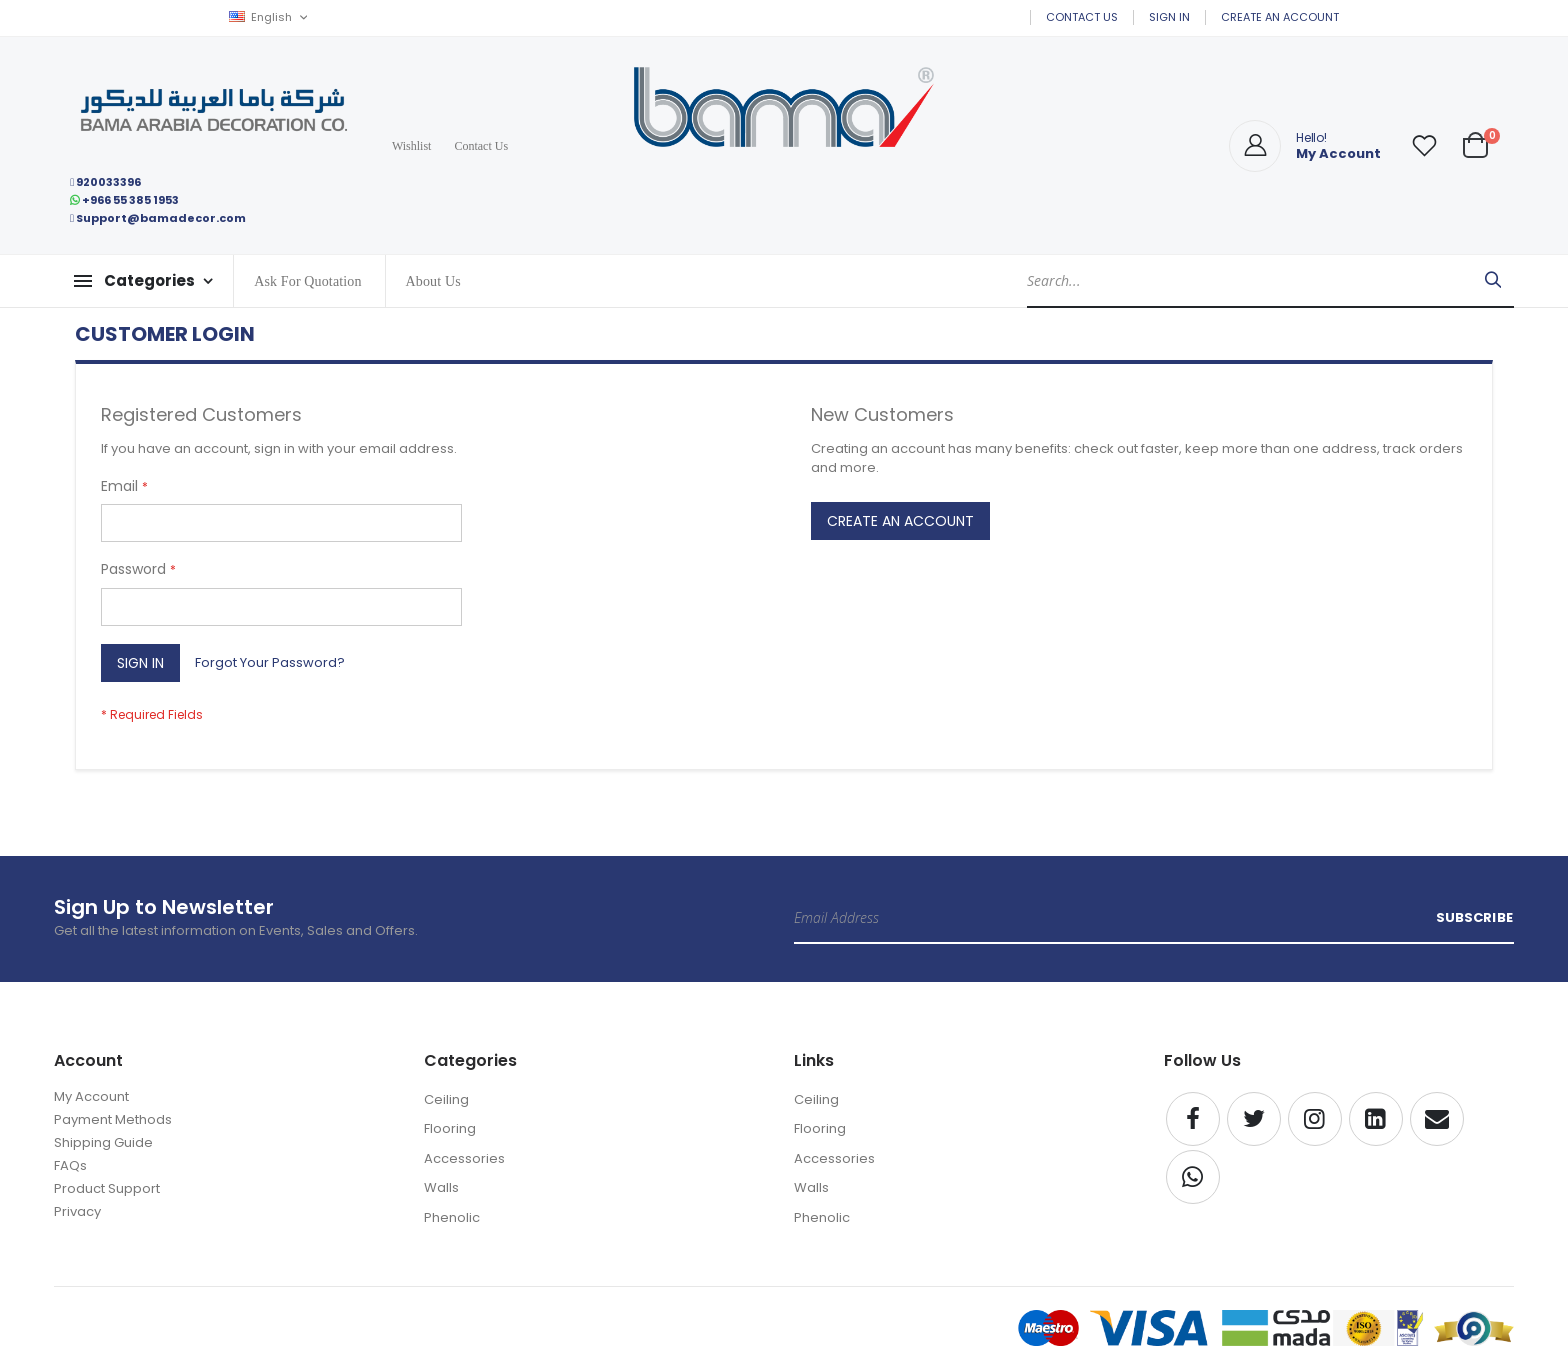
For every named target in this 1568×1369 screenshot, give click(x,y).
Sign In (1169, 17)
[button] (1424, 146)
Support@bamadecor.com (158, 218)
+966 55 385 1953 (124, 200)
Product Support (107, 1188)
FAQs (70, 1165)
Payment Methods (113, 1119)
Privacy (77, 1211)
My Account (91, 1096)
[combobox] (1270, 281)
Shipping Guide (103, 1142)
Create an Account (1280, 17)
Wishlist (412, 146)
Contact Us (1082, 17)
